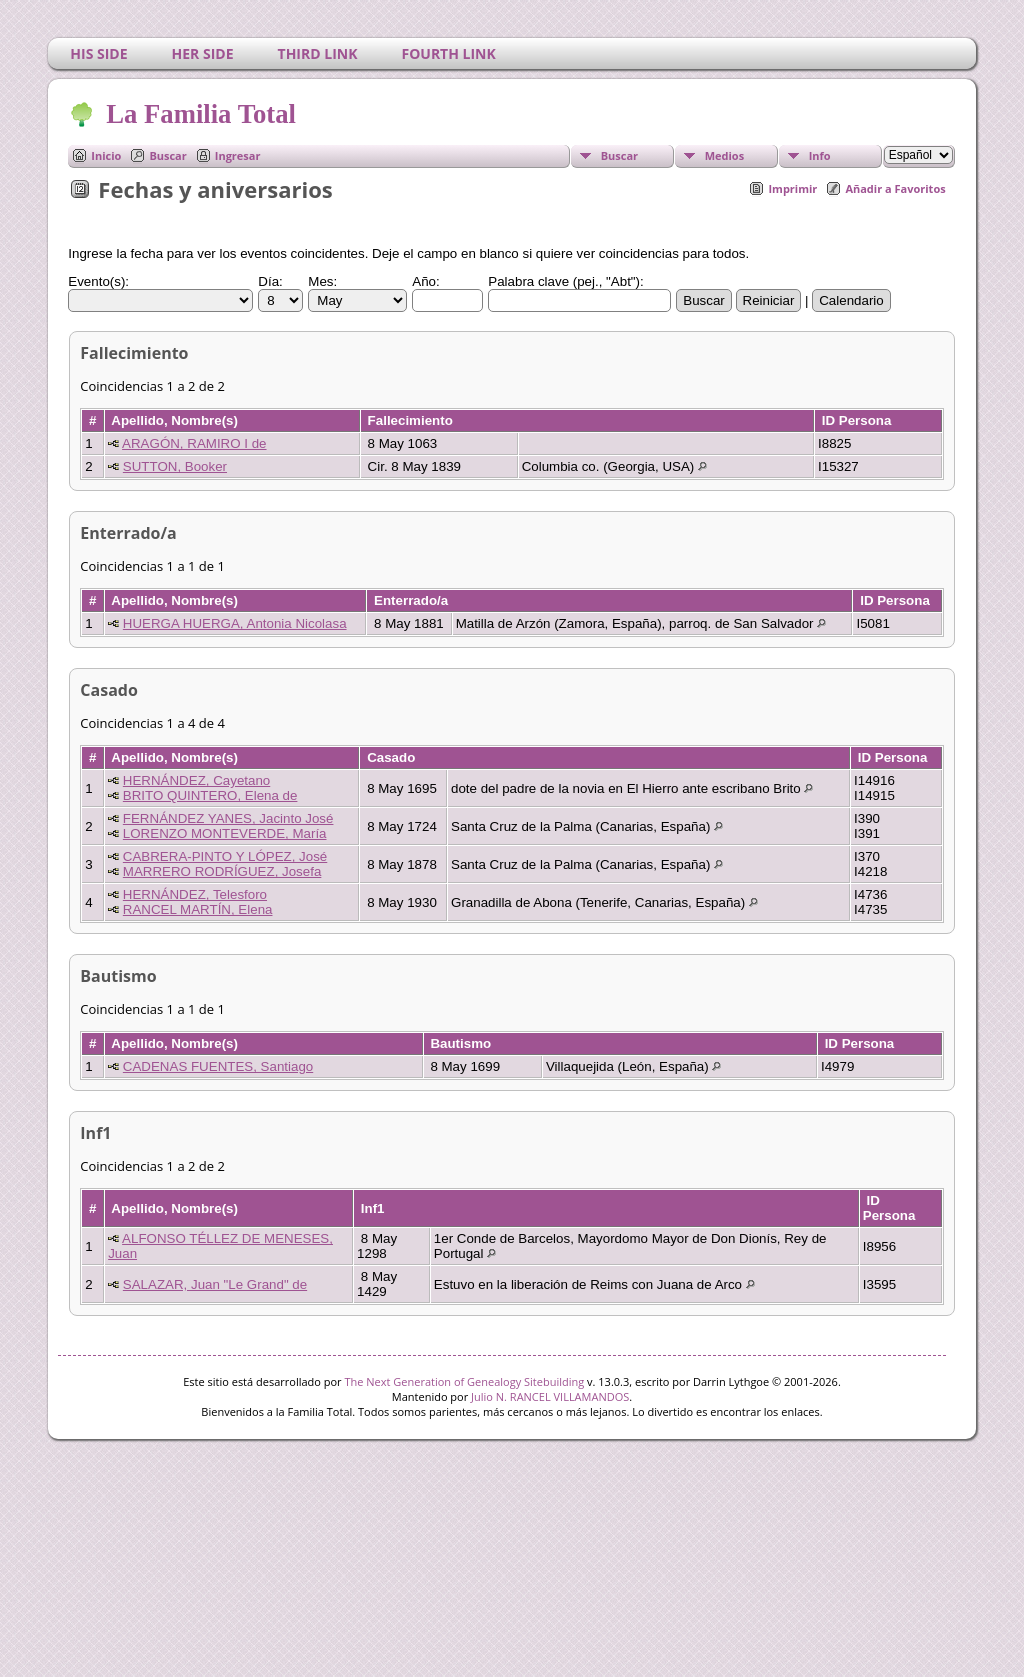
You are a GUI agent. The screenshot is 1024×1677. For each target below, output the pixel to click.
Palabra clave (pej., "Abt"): (565, 281)
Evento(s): (98, 281)
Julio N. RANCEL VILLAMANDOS (550, 1396)
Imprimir (792, 188)
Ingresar (238, 155)
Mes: (322, 281)
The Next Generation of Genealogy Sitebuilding (464, 1381)
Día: (270, 281)
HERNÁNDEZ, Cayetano (196, 780)
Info (820, 155)
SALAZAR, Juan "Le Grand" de (215, 1284)
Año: (425, 281)
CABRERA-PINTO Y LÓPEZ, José (225, 856)
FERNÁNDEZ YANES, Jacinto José (228, 818)
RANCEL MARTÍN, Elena (198, 909)
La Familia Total (199, 114)
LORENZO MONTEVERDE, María (225, 833)
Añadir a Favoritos (895, 188)
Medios (724, 155)
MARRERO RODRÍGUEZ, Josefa (222, 871)
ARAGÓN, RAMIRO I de (194, 443)
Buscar (167, 155)
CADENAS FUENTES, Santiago (218, 1066)
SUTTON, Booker (175, 466)
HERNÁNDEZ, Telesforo (195, 894)
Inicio (106, 155)
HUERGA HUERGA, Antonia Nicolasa (235, 623)
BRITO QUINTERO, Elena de (210, 795)
